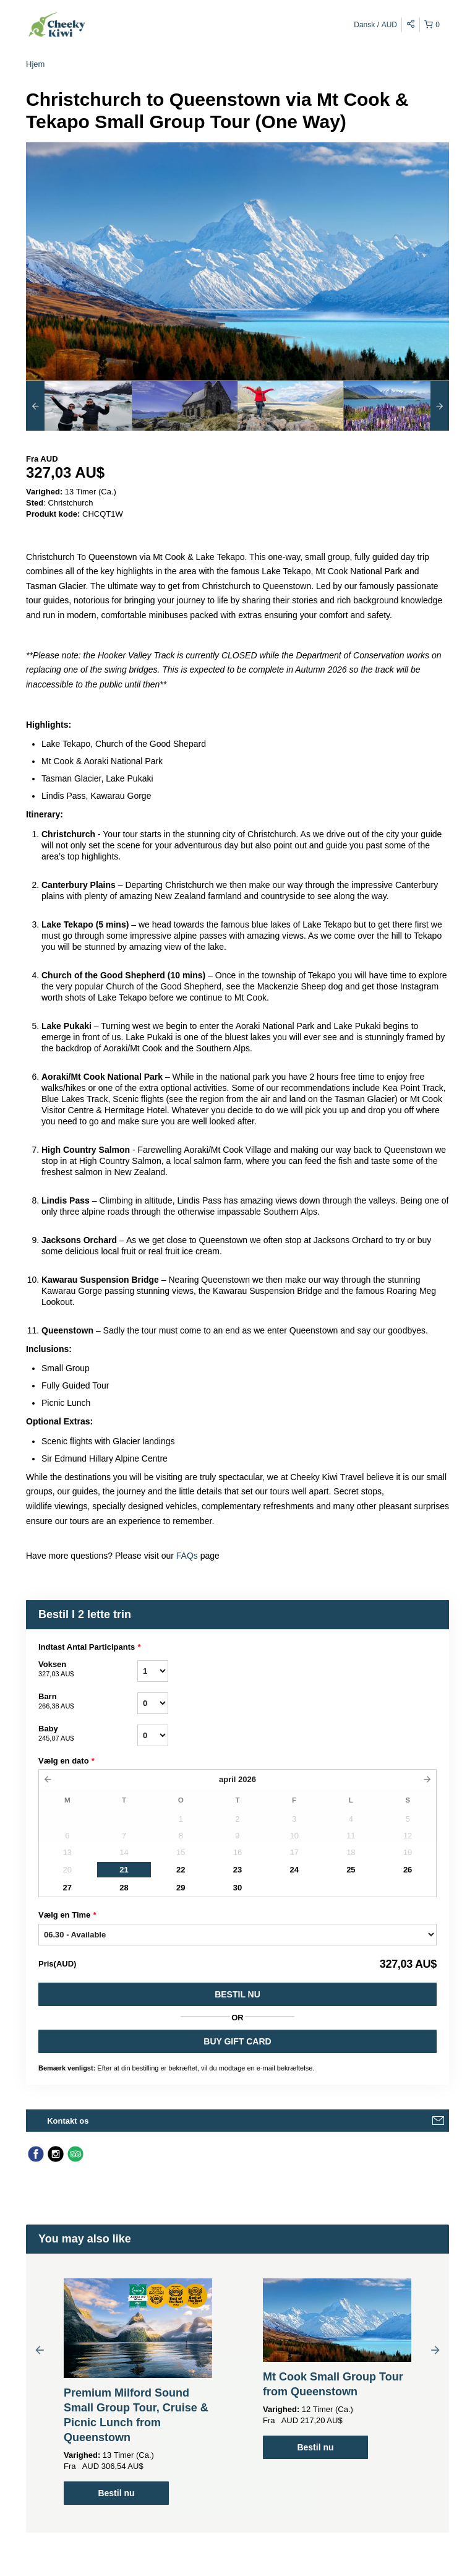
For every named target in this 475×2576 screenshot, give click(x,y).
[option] (79, 406)
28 (123, 1887)
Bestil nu (237, 1994)
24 (293, 1869)
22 (180, 1869)
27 (67, 1887)
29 (180, 1887)
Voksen (87, 1669)
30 (237, 1887)
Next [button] (435, 2349)
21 (123, 1869)
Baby (87, 1734)
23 (237, 1869)
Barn (87, 1702)
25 (350, 1869)
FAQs (188, 1556)
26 (407, 1869)
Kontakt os (67, 2121)
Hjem (35, 64)
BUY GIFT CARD (237, 2041)
